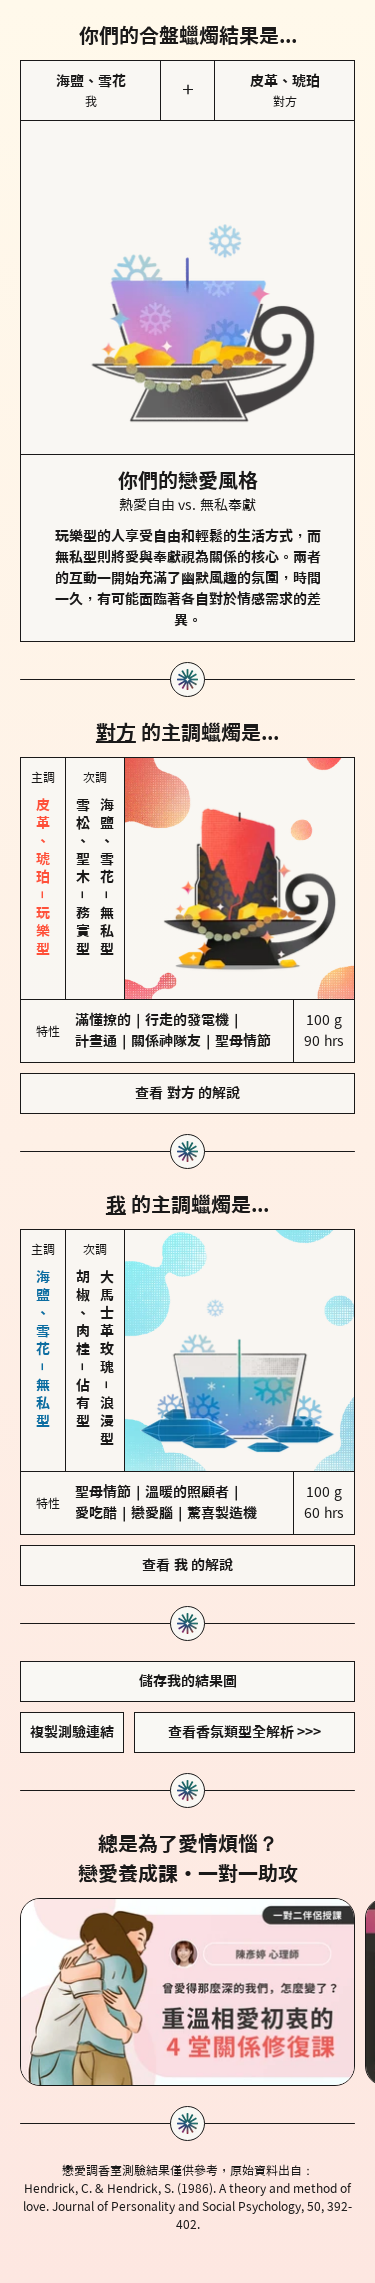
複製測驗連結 (72, 1732)
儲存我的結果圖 (188, 1681)
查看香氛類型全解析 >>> (245, 1732)
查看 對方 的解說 (187, 1093)
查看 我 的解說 (187, 1565)
